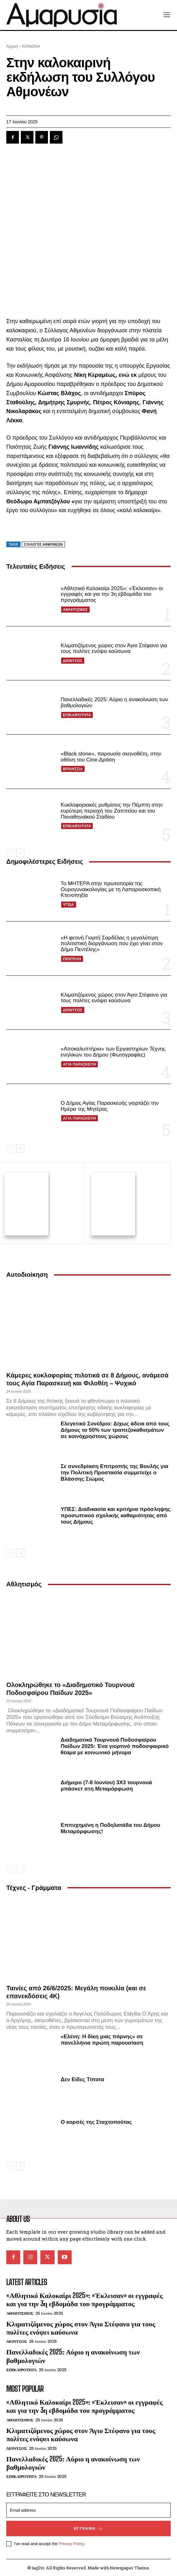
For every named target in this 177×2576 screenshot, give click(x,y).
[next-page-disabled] (20, 1868)
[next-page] (20, 853)
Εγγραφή (88, 2528)
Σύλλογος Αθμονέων (43, 544)
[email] (88, 2509)
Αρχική (12, 46)
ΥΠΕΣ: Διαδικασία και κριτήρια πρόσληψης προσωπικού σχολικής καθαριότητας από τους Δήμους (115, 1514)
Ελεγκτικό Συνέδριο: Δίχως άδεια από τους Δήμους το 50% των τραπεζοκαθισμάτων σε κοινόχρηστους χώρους (115, 1429)
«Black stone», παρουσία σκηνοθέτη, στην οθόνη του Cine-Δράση (111, 757)
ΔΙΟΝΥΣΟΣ (72, 661)
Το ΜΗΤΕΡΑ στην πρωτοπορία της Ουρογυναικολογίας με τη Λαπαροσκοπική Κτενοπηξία (111, 889)
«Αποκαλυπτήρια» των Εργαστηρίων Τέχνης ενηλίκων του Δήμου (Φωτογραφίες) (113, 1052)
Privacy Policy (71, 2542)
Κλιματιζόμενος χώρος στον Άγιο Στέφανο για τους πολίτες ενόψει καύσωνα (114, 648)
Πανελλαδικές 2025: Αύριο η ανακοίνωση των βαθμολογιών (73, 2355)
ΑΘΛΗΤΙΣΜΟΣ (75, 609)
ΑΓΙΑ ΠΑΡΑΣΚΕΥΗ (79, 1064)
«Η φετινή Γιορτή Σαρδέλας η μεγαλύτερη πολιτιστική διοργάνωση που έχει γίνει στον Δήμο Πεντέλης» (112, 943)
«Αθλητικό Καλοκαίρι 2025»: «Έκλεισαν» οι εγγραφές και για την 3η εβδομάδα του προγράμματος (112, 594)
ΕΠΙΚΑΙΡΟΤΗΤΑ (77, 715)
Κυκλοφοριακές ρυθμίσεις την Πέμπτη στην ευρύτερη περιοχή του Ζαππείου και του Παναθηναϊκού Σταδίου (111, 811)
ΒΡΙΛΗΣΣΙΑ (73, 769)
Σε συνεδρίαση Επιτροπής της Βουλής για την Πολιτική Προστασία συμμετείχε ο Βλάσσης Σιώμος (114, 1472)
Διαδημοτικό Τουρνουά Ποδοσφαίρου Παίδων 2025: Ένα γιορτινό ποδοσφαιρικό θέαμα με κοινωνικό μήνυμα (114, 1745)
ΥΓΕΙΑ (68, 905)
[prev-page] (10, 853)
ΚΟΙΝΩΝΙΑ (31, 46)
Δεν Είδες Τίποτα (82, 2079)
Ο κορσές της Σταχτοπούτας (96, 2121)
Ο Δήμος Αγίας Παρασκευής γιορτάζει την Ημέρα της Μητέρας (110, 1106)
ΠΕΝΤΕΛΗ (72, 959)
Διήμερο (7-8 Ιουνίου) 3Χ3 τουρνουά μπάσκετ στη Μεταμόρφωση (106, 1785)
